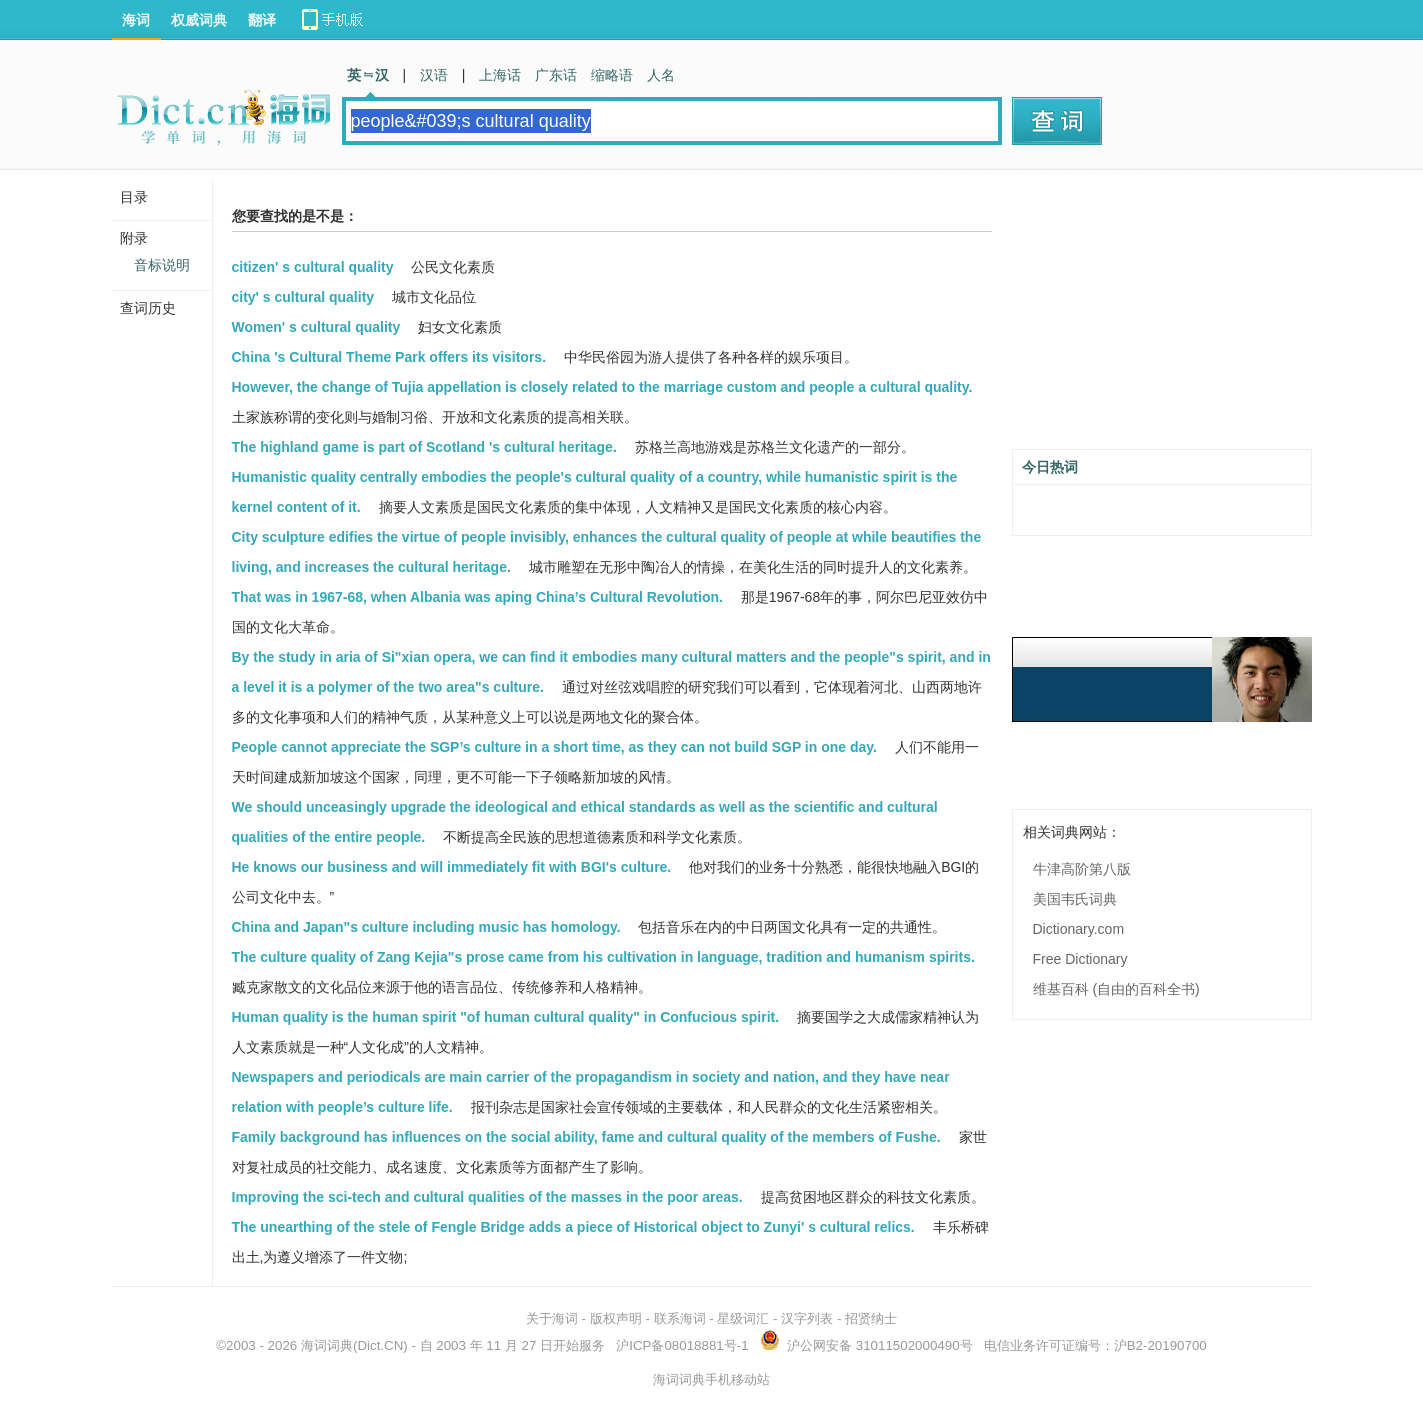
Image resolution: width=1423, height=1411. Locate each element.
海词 (136, 20)
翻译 (262, 20)
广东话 (556, 75)
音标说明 (162, 265)
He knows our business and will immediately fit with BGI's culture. (452, 867)
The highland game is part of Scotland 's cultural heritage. (424, 447)
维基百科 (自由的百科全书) (1116, 989)
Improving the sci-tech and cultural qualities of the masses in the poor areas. (487, 1197)
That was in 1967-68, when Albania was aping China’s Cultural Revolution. (477, 597)
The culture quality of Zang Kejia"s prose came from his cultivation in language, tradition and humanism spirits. (603, 957)
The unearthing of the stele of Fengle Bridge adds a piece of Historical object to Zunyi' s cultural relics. (573, 1227)
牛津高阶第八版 (1082, 869)
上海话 (500, 75)
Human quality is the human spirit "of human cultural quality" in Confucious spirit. (506, 1017)
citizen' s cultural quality (313, 267)
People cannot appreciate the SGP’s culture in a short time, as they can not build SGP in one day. (554, 747)
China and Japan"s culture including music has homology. (426, 927)
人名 (661, 75)
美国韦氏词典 (1075, 899)
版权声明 (616, 1318)
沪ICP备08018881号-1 (682, 1345)
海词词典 (327, 1345)
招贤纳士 (871, 1318)
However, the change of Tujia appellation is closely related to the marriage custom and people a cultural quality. (602, 387)
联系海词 (680, 1318)
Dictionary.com (1079, 929)
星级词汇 (743, 1318)
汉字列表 (807, 1318)
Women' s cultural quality (316, 327)
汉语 (434, 75)
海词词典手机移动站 (711, 1379)
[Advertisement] (1162, 317)
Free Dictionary (1080, 959)
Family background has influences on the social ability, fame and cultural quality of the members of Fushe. (586, 1137)
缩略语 (612, 75)
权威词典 (199, 20)
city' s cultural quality (303, 297)
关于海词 (552, 1318)
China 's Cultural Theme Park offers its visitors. (389, 357)
